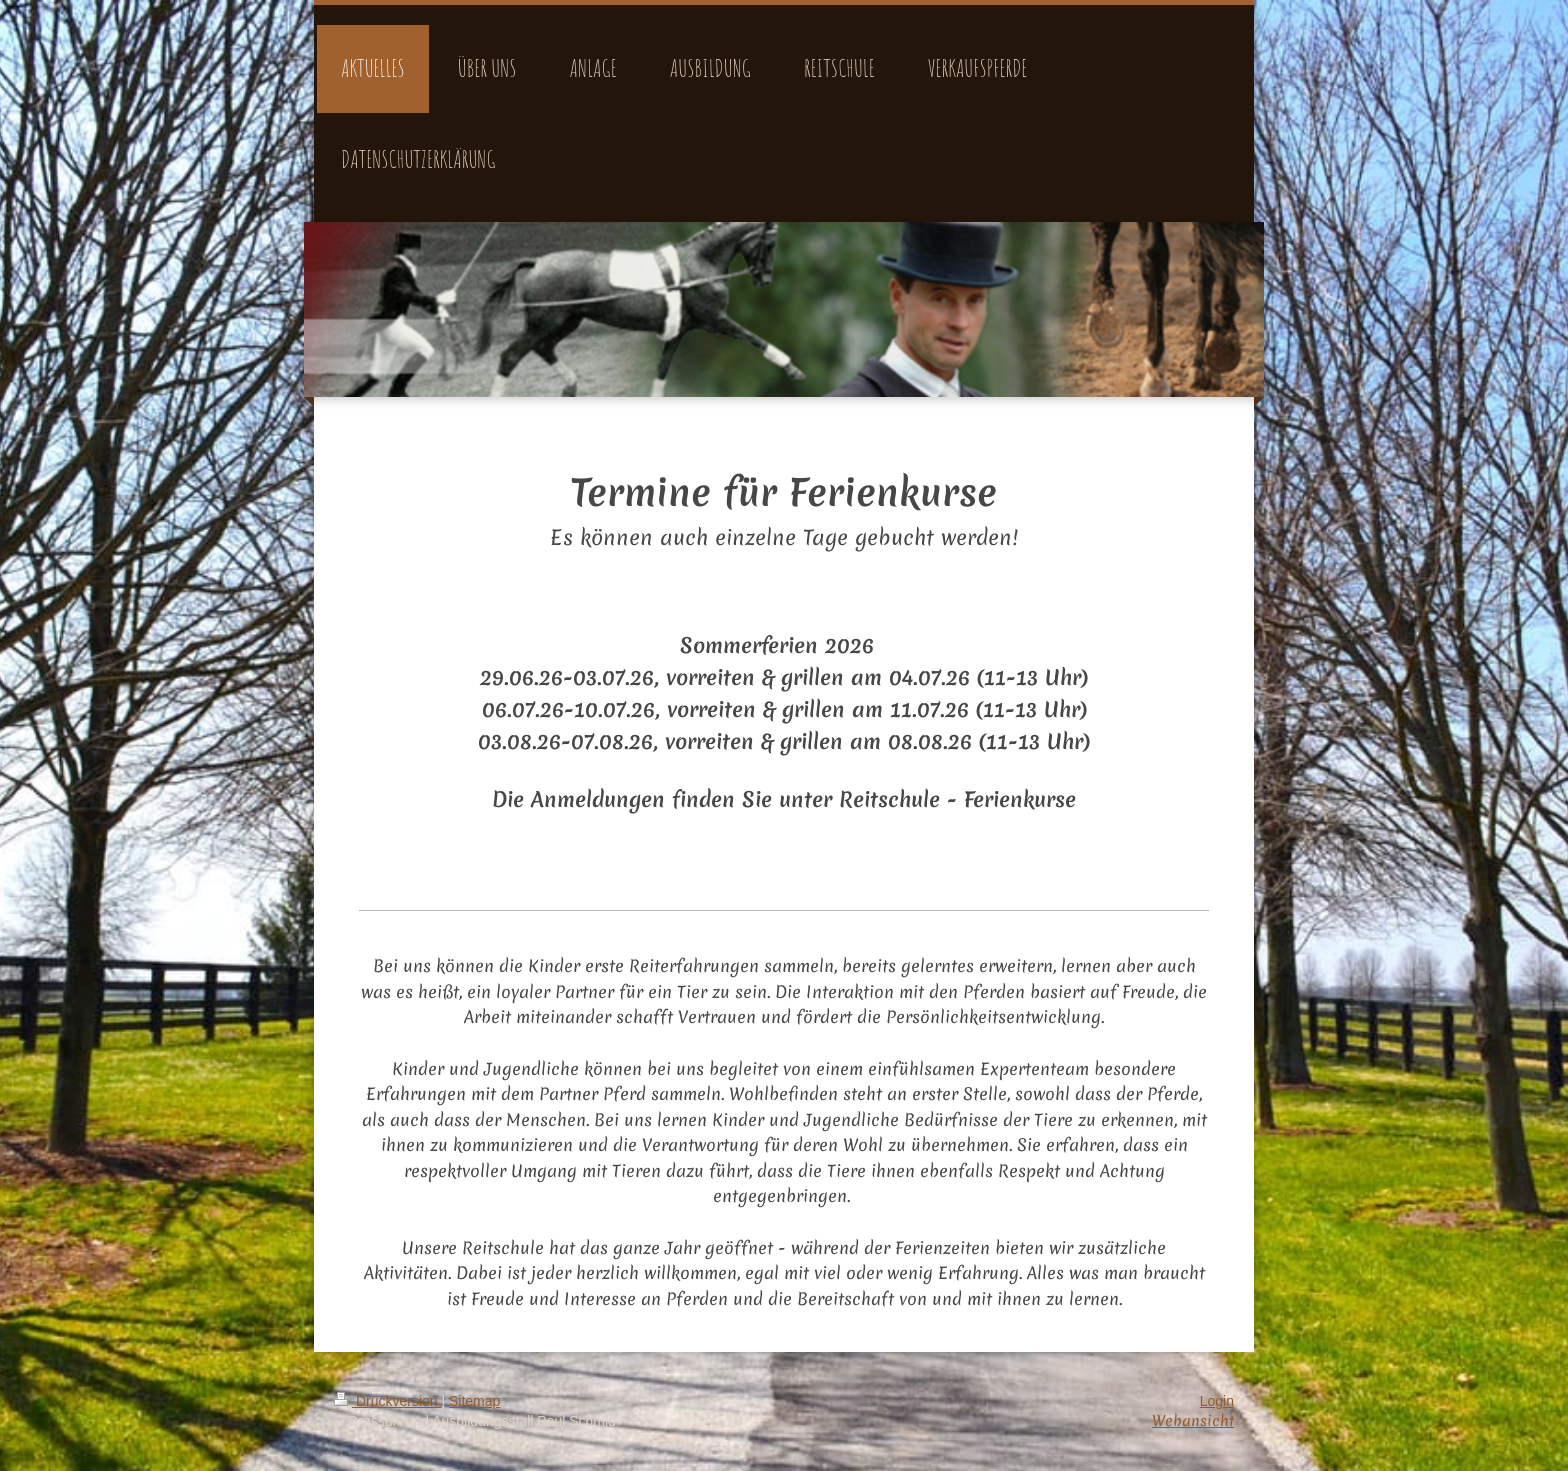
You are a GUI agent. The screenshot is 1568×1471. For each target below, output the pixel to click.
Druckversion (387, 1401)
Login (1217, 1401)
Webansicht (1193, 1421)
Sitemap (474, 1401)
